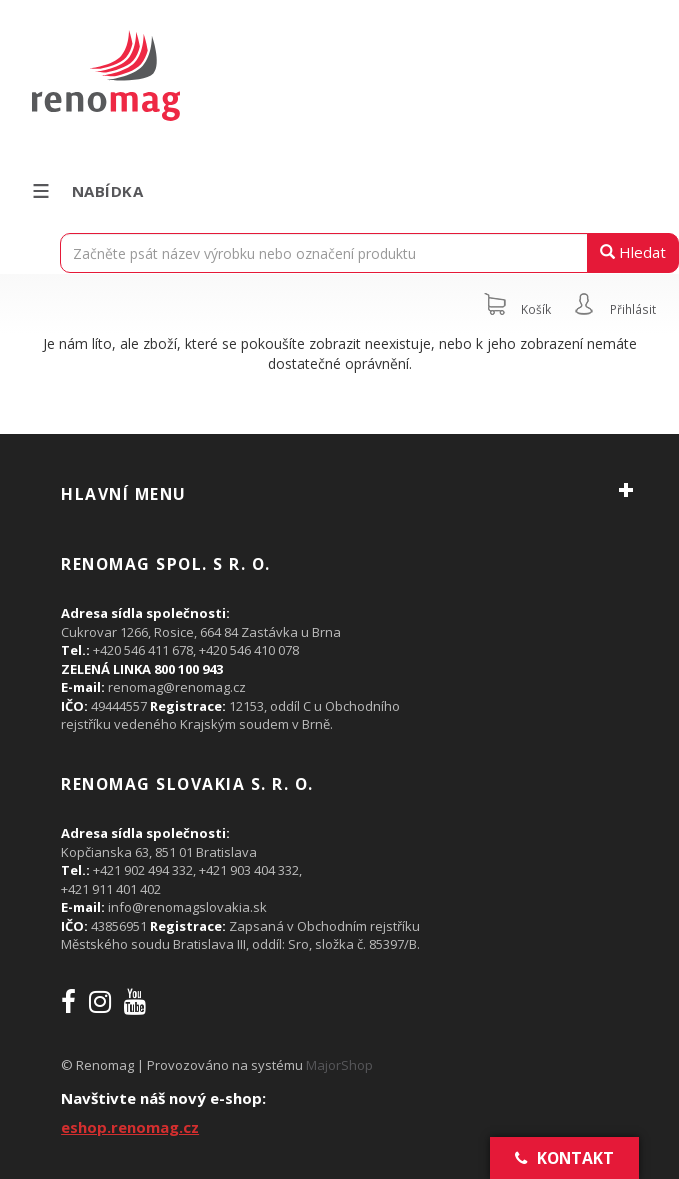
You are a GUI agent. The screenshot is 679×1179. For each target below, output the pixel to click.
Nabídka (86, 191)
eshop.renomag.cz (130, 1127)
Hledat (633, 252)
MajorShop (339, 1065)
